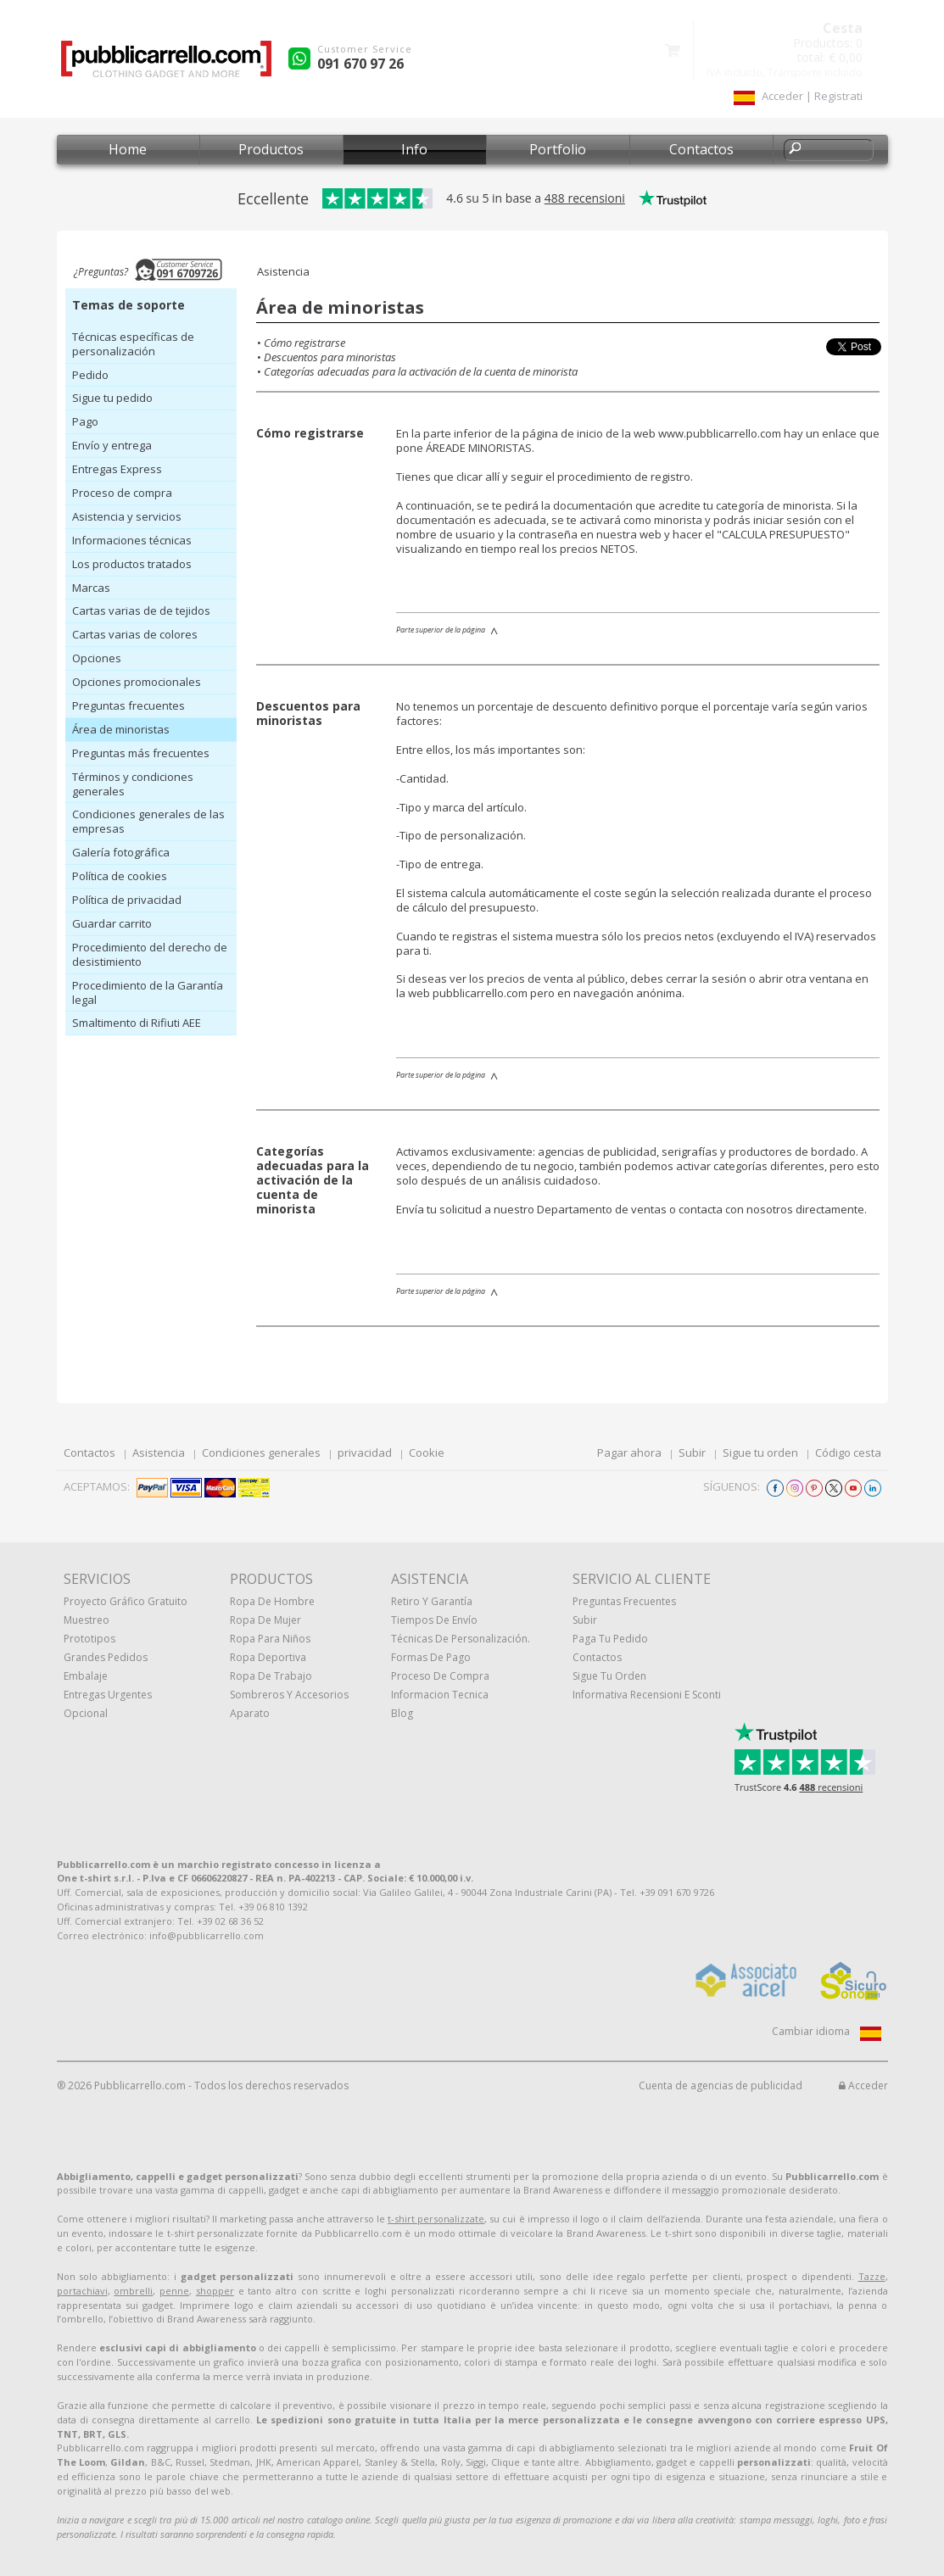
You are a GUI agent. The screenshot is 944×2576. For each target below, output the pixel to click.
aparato (250, 1713)
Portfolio (557, 149)
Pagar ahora (629, 1452)
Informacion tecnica (440, 1694)
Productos (271, 149)
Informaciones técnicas (132, 540)
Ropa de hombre (272, 1601)
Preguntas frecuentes (128, 705)
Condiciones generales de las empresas (148, 821)
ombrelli (133, 2290)
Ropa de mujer (265, 1620)
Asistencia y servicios (127, 516)
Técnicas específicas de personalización (133, 344)
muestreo (86, 1620)
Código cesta (848, 1452)
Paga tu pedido (610, 1638)
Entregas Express (117, 469)
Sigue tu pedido (112, 397)
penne (174, 2290)
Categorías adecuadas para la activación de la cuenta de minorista (421, 371)
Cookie (426, 1452)
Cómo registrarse (304, 342)
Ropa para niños (270, 1638)
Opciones (96, 658)
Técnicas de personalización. (460, 1638)
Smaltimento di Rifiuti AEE (136, 1022)
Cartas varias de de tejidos (141, 610)
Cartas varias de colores (135, 634)
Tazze (871, 2276)
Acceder (863, 2085)
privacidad (365, 1452)
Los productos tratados (132, 564)
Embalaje (86, 1676)
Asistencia (158, 1452)
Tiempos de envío (434, 1620)
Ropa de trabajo (271, 1676)
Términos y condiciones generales (132, 784)
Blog (402, 1713)
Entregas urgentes (108, 1694)
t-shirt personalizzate (436, 2218)
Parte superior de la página (440, 629)
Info (414, 149)
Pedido (90, 374)
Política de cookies (119, 876)
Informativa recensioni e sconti (647, 1694)
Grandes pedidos (106, 1657)
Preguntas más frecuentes (140, 753)
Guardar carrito (112, 923)
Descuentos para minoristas (330, 357)
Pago (85, 421)
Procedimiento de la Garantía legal (147, 992)
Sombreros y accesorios (289, 1694)
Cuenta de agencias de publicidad (720, 2085)
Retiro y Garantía (431, 1601)
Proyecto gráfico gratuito (125, 1601)
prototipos (89, 1638)
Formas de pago (431, 1657)
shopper (215, 2290)
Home (128, 149)
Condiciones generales (261, 1452)
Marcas (91, 587)
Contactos (701, 149)
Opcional (86, 1713)
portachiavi (82, 2290)
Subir (692, 1452)
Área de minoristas (121, 729)
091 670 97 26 (360, 63)
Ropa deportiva (268, 1657)
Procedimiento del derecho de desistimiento (149, 954)
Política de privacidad (127, 899)
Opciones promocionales (136, 681)
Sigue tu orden (760, 1452)
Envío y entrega (112, 445)
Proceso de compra (122, 492)
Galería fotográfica (121, 852)
